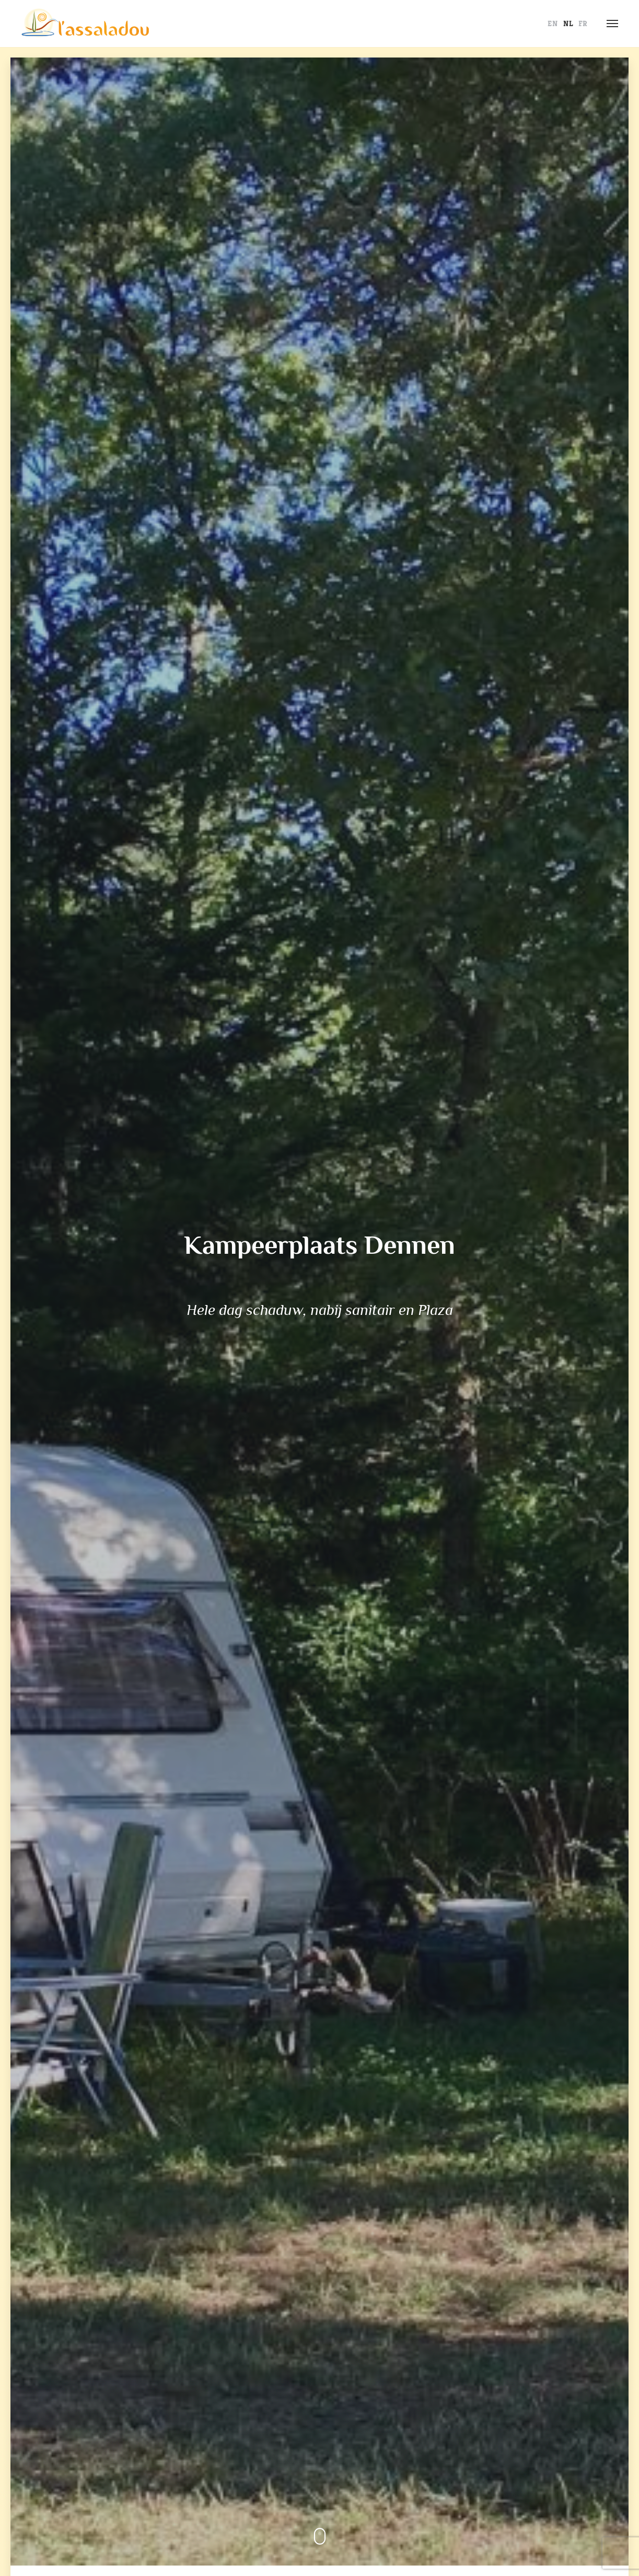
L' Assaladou (85, 23)
